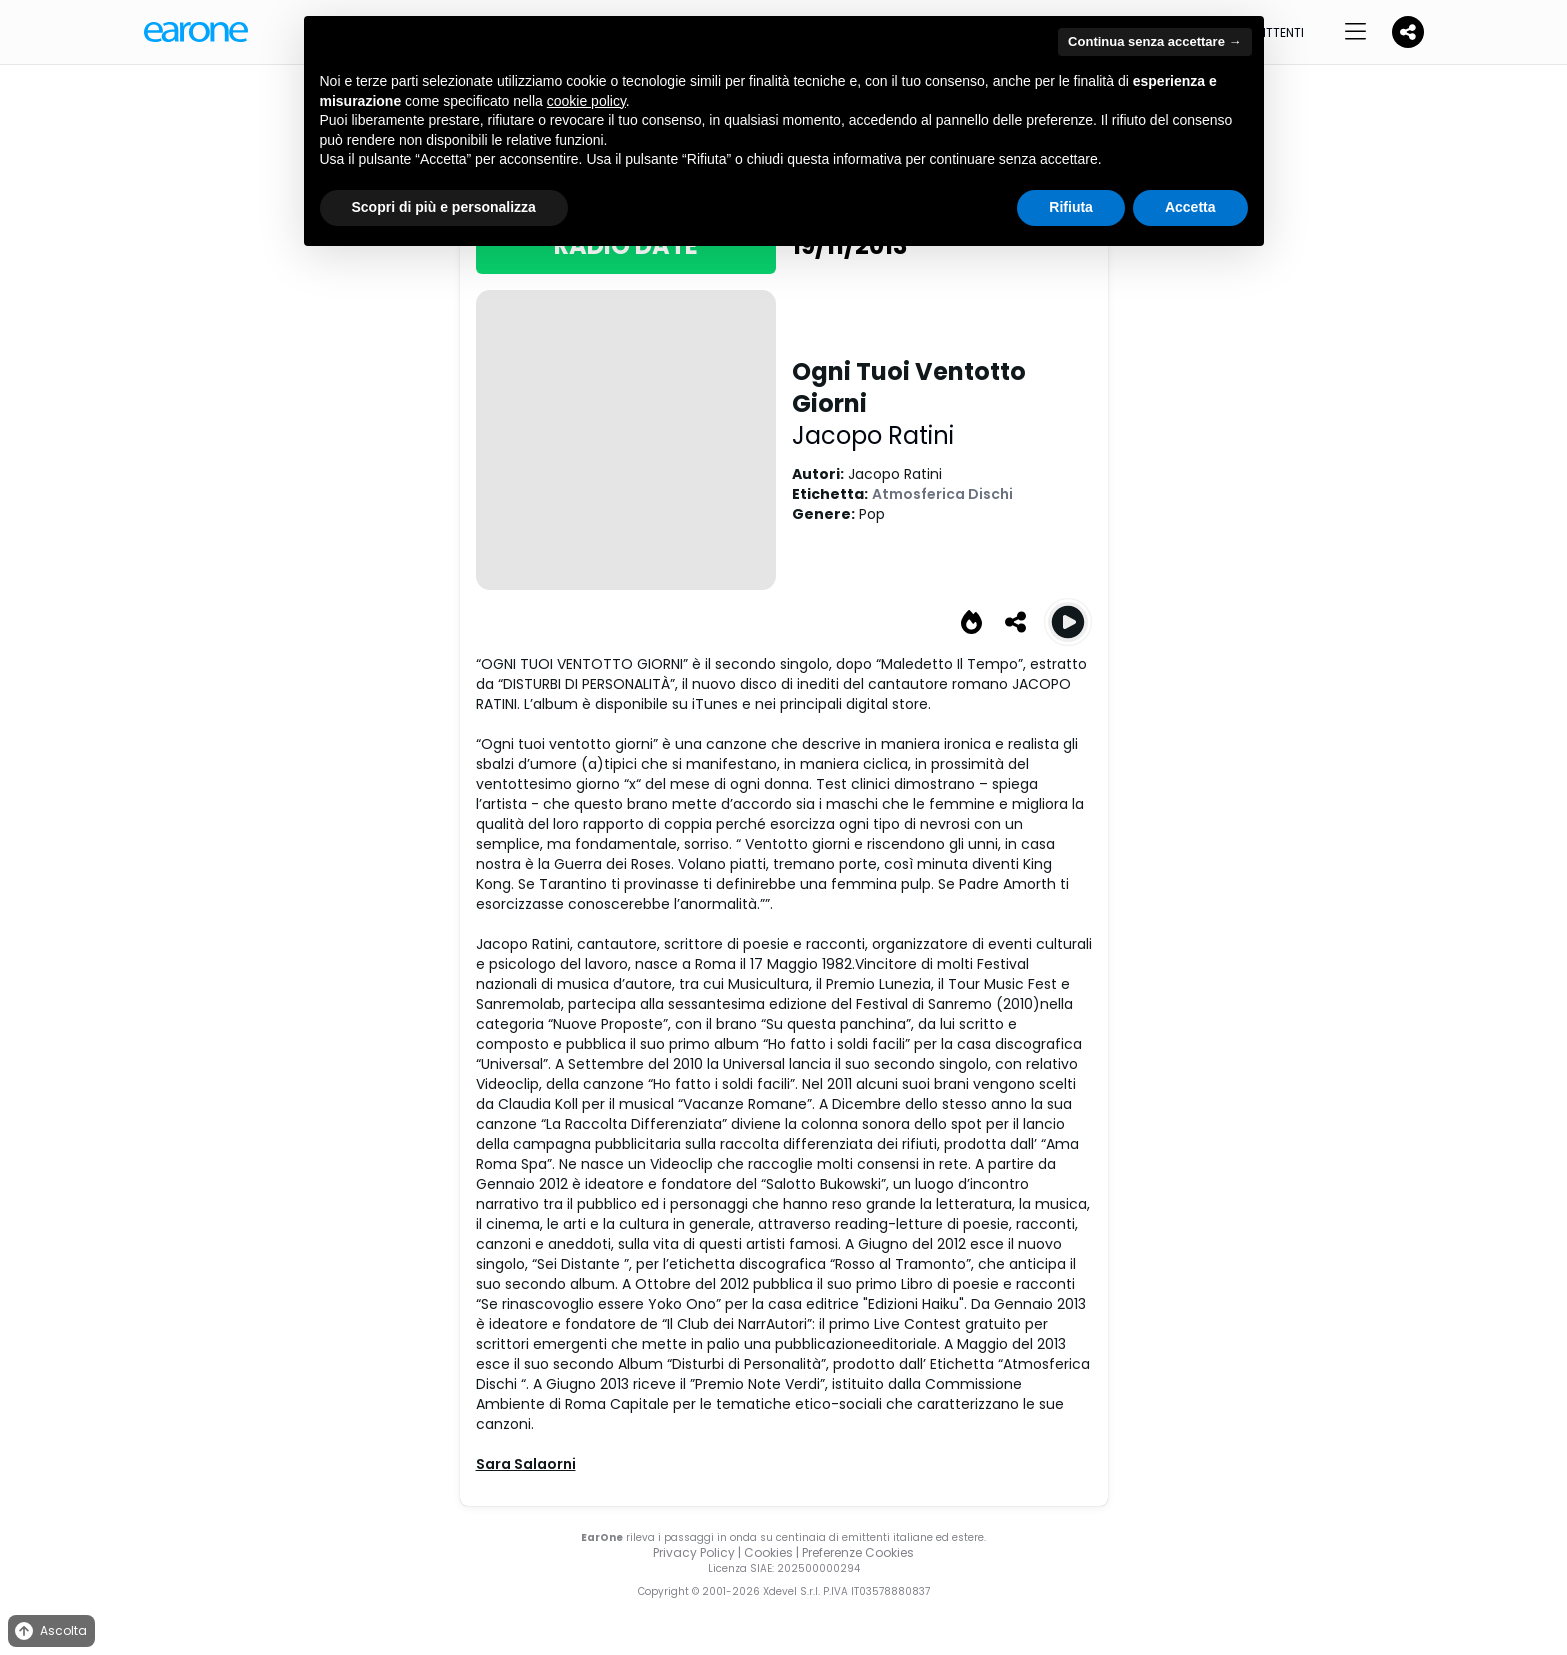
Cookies (768, 1552)
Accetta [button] (1190, 207)
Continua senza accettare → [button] (1154, 41)
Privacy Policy (694, 1552)
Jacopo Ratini (873, 435)
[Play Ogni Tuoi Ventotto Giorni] (1068, 622)
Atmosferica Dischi (942, 494)
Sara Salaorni (526, 1464)
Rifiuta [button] (1071, 207)
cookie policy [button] (586, 101)
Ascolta (49, 1631)
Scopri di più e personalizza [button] (444, 207)
